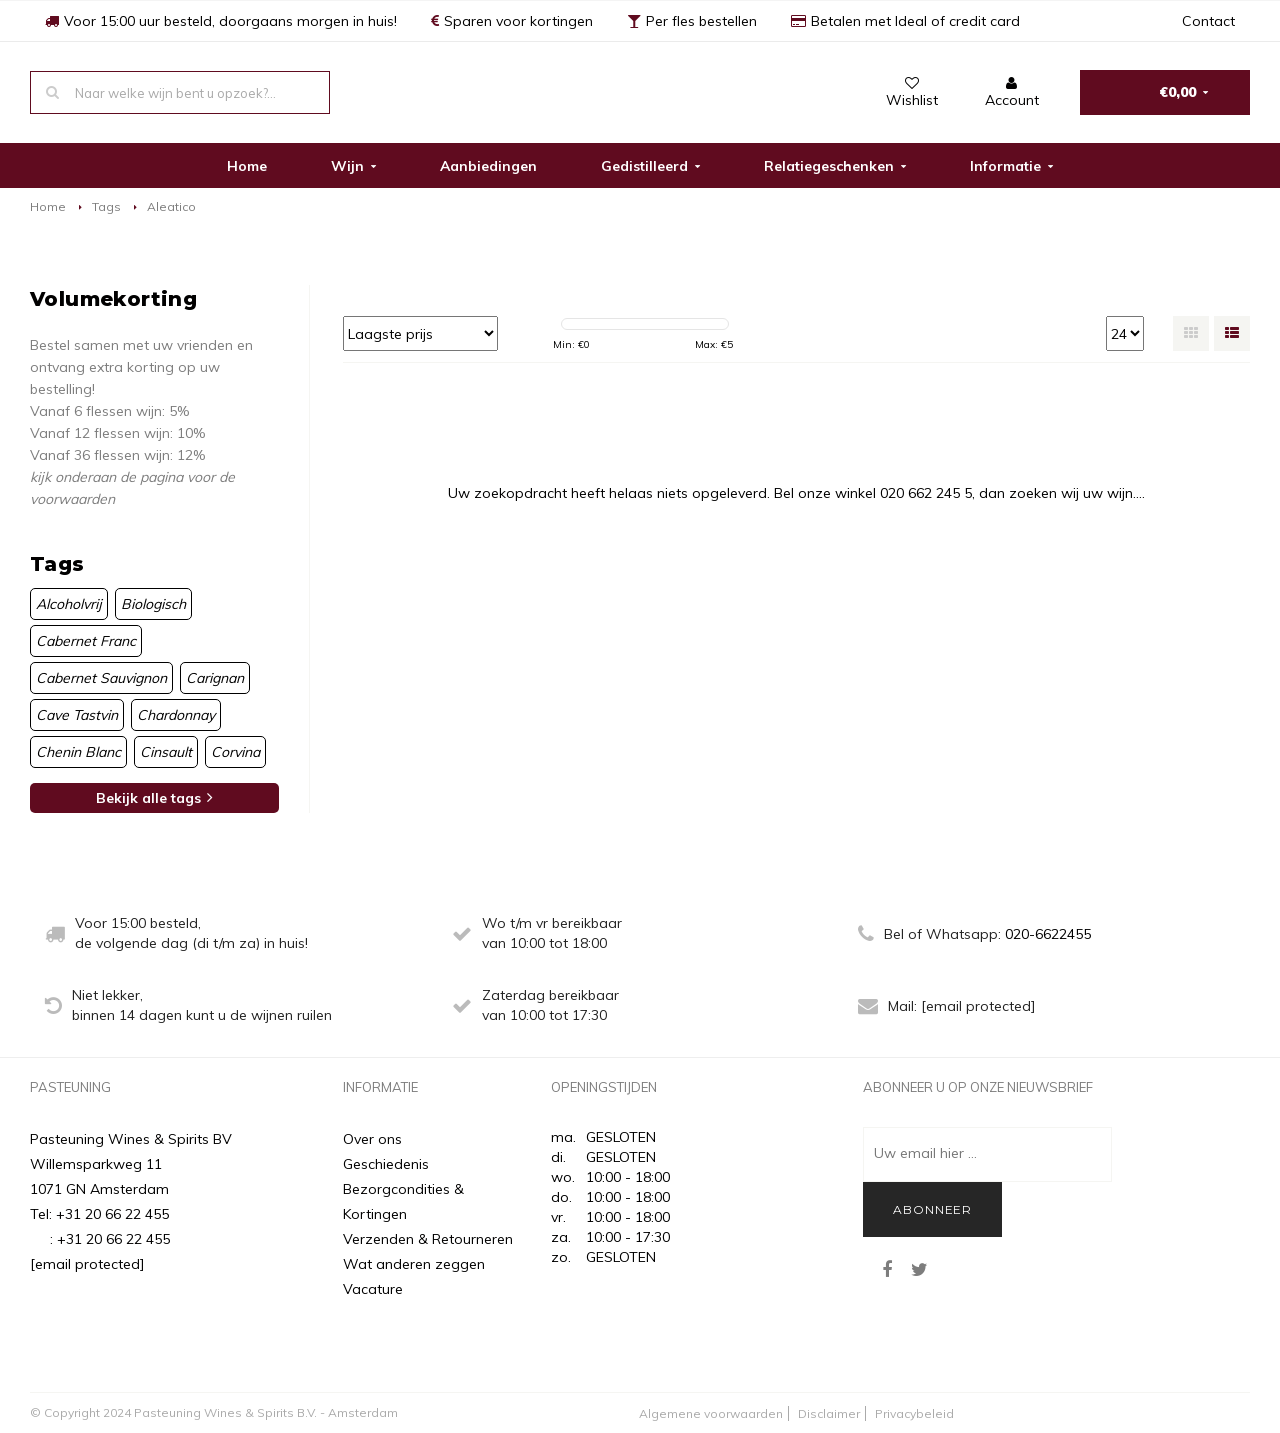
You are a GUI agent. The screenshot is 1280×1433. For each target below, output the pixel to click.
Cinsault (166, 752)
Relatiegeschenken (835, 166)
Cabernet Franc (86, 641)
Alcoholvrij (69, 604)
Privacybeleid (914, 1413)
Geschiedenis (386, 1164)
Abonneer (932, 1209)
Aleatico (171, 206)
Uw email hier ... (925, 1153)
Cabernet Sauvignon (101, 678)
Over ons (372, 1139)
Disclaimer (829, 1413)
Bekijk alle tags (154, 798)
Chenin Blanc (78, 752)
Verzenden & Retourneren (428, 1239)
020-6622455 (1048, 934)
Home (247, 166)
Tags (106, 206)
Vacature (373, 1289)
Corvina (235, 752)
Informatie (1011, 166)
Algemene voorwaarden (711, 1413)
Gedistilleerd (650, 166)
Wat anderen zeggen (414, 1264)
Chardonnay (176, 715)
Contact (1208, 21)
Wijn (353, 166)
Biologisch (153, 604)
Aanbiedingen (488, 166)
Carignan (215, 678)
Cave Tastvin (77, 715)
